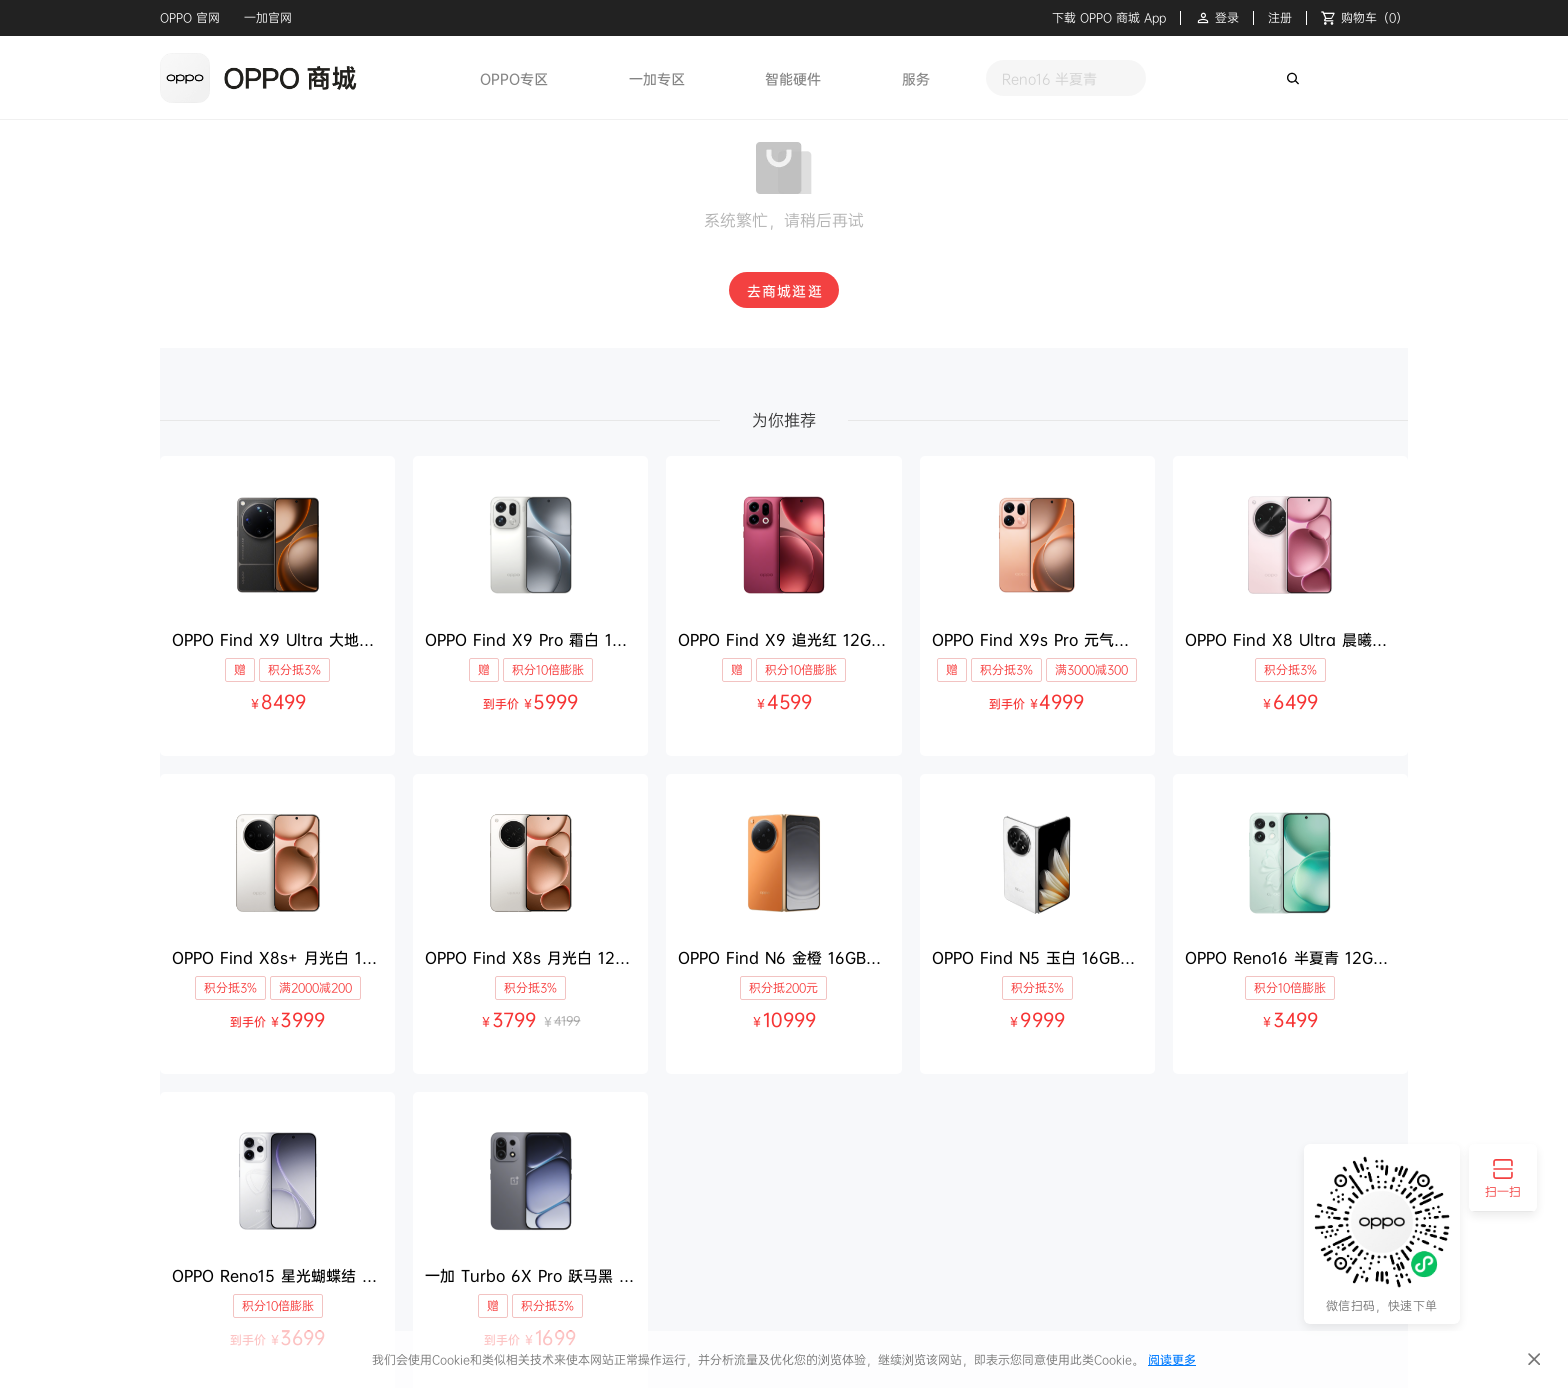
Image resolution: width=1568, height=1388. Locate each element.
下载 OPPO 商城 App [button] (1109, 18)
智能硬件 (793, 78)
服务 (916, 78)
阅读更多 (1172, 1359)
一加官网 (268, 17)
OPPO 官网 (190, 17)
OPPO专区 (514, 78)
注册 (1280, 18)
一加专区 (657, 78)
